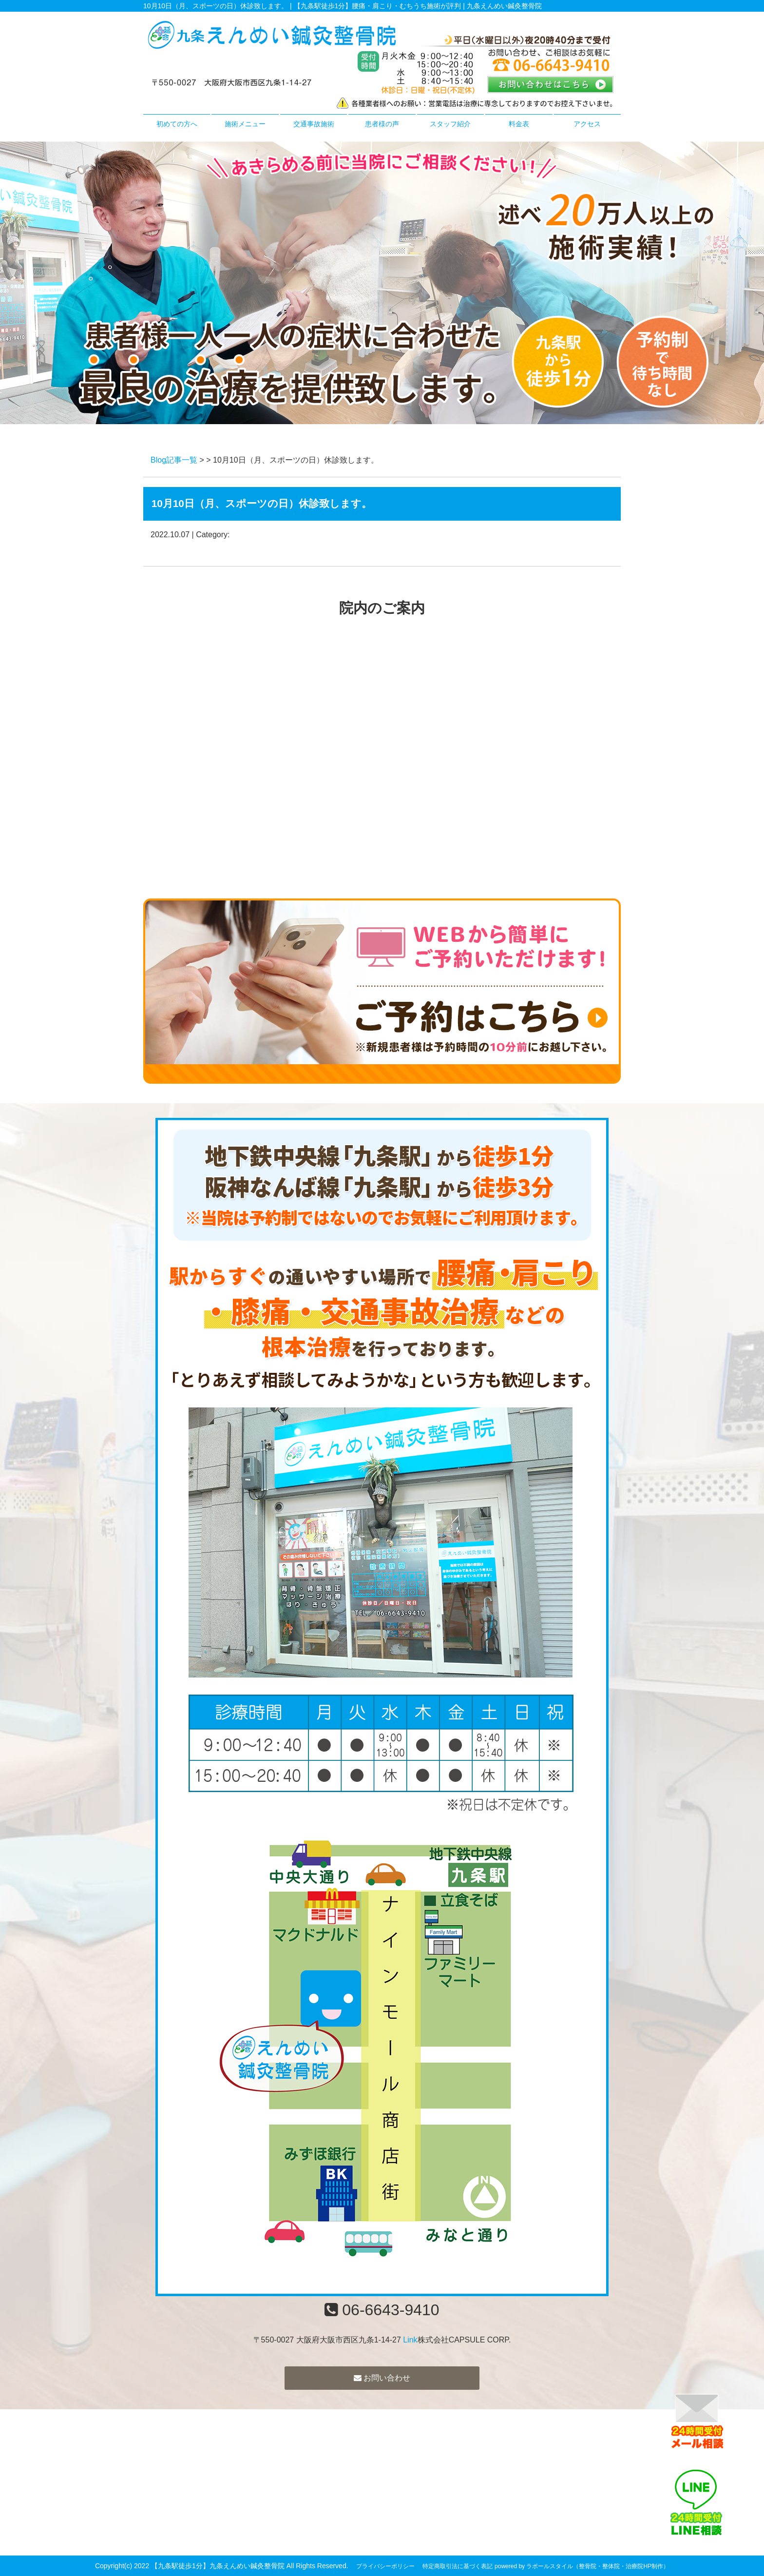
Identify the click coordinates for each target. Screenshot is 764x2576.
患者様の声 (382, 124)
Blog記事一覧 (174, 460)
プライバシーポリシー (385, 2566)
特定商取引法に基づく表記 (457, 2566)
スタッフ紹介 (450, 124)
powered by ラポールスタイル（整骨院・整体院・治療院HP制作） (582, 2566)
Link (410, 2340)
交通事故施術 (313, 124)
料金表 (519, 124)
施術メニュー (245, 124)
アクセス (587, 124)
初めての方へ (176, 124)
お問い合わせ (382, 2378)
